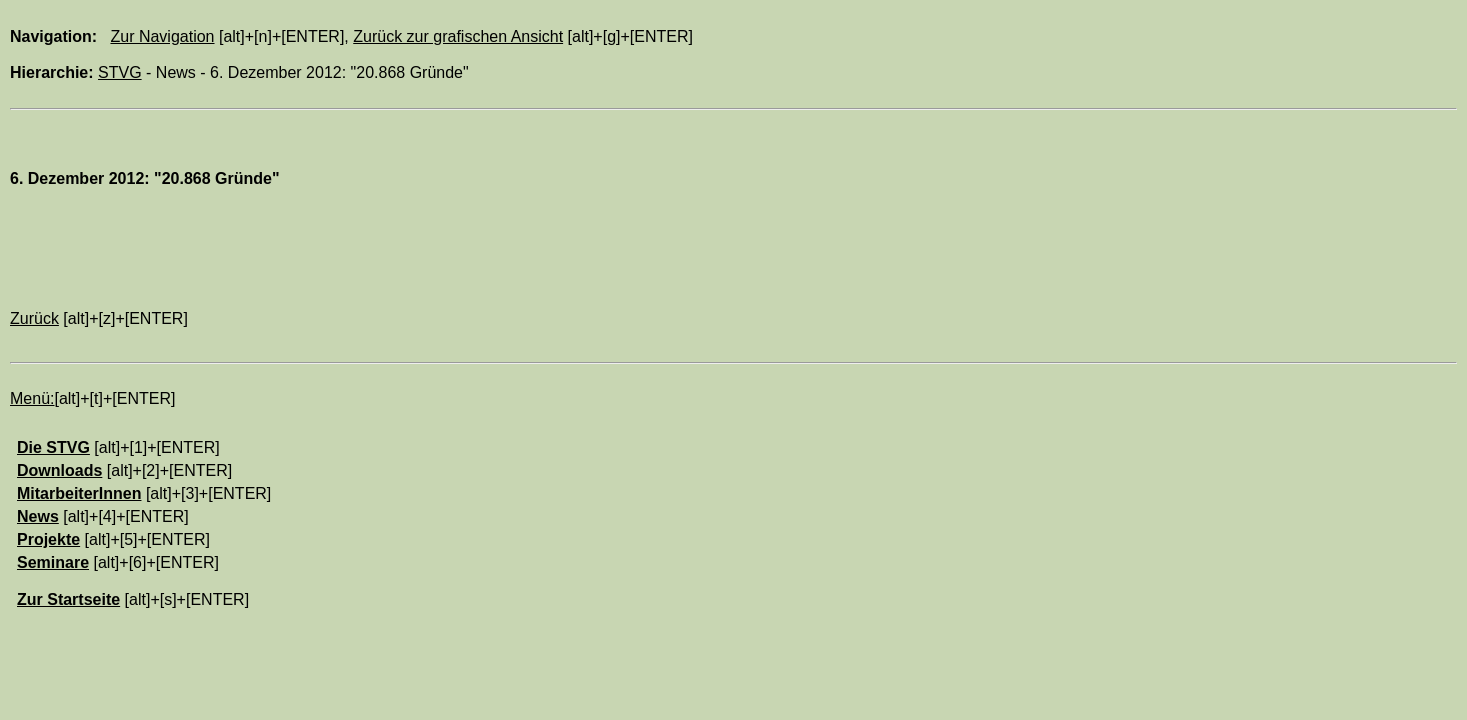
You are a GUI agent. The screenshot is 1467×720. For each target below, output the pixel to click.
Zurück (34, 318)
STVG (120, 72)
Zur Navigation (162, 36)
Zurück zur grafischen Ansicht (458, 36)
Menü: (32, 398)
